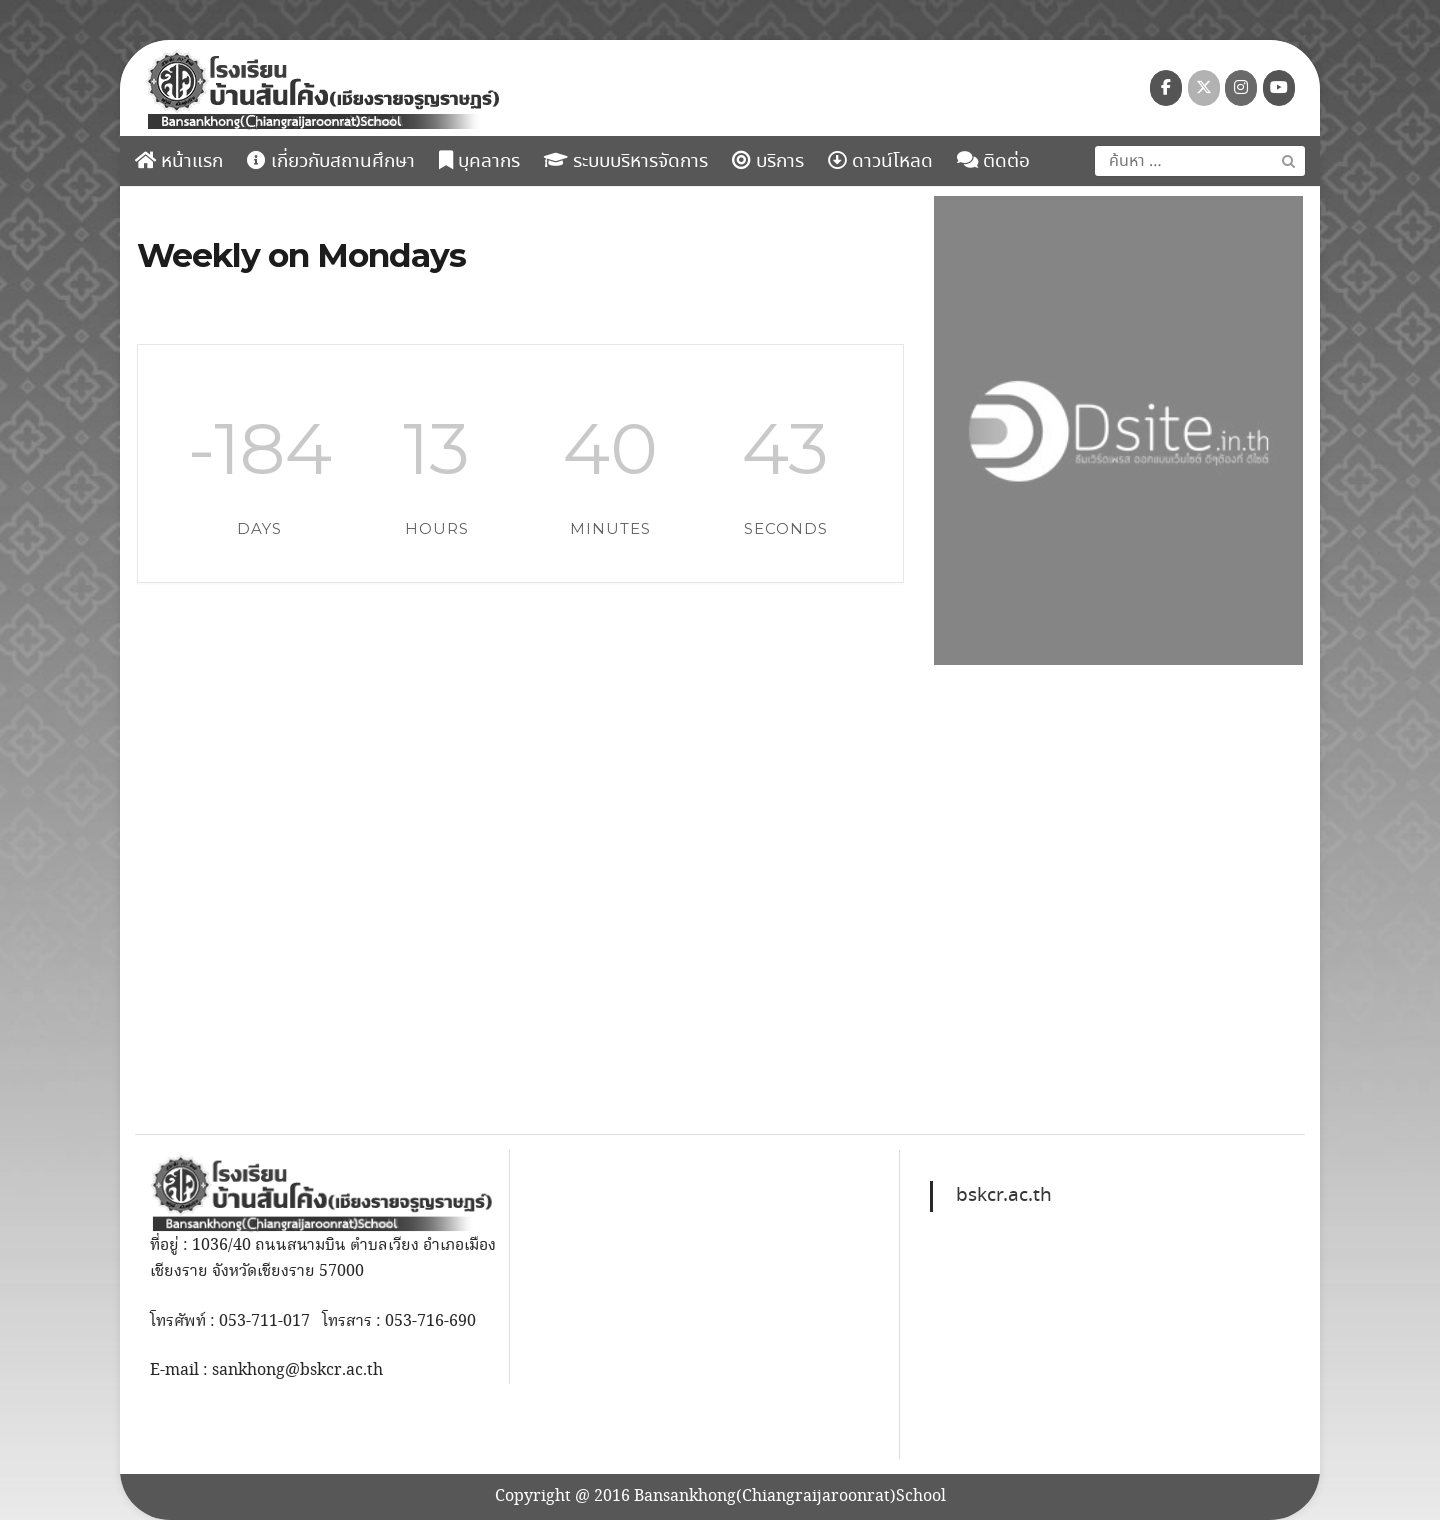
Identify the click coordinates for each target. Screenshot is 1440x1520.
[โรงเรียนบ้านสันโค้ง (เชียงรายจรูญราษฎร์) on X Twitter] (1204, 88)
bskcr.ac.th (1004, 1196)
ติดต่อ (993, 162)
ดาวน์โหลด (880, 162)
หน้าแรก (179, 162)
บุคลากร (479, 162)
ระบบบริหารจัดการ (626, 162)
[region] (1118, 430)
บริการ (768, 162)
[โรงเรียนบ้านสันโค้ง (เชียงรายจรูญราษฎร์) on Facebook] (1166, 88)
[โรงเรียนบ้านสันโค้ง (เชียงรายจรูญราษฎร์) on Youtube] (1279, 88)
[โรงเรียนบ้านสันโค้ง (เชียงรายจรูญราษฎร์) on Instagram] (1241, 88)
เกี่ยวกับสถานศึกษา (331, 162)
